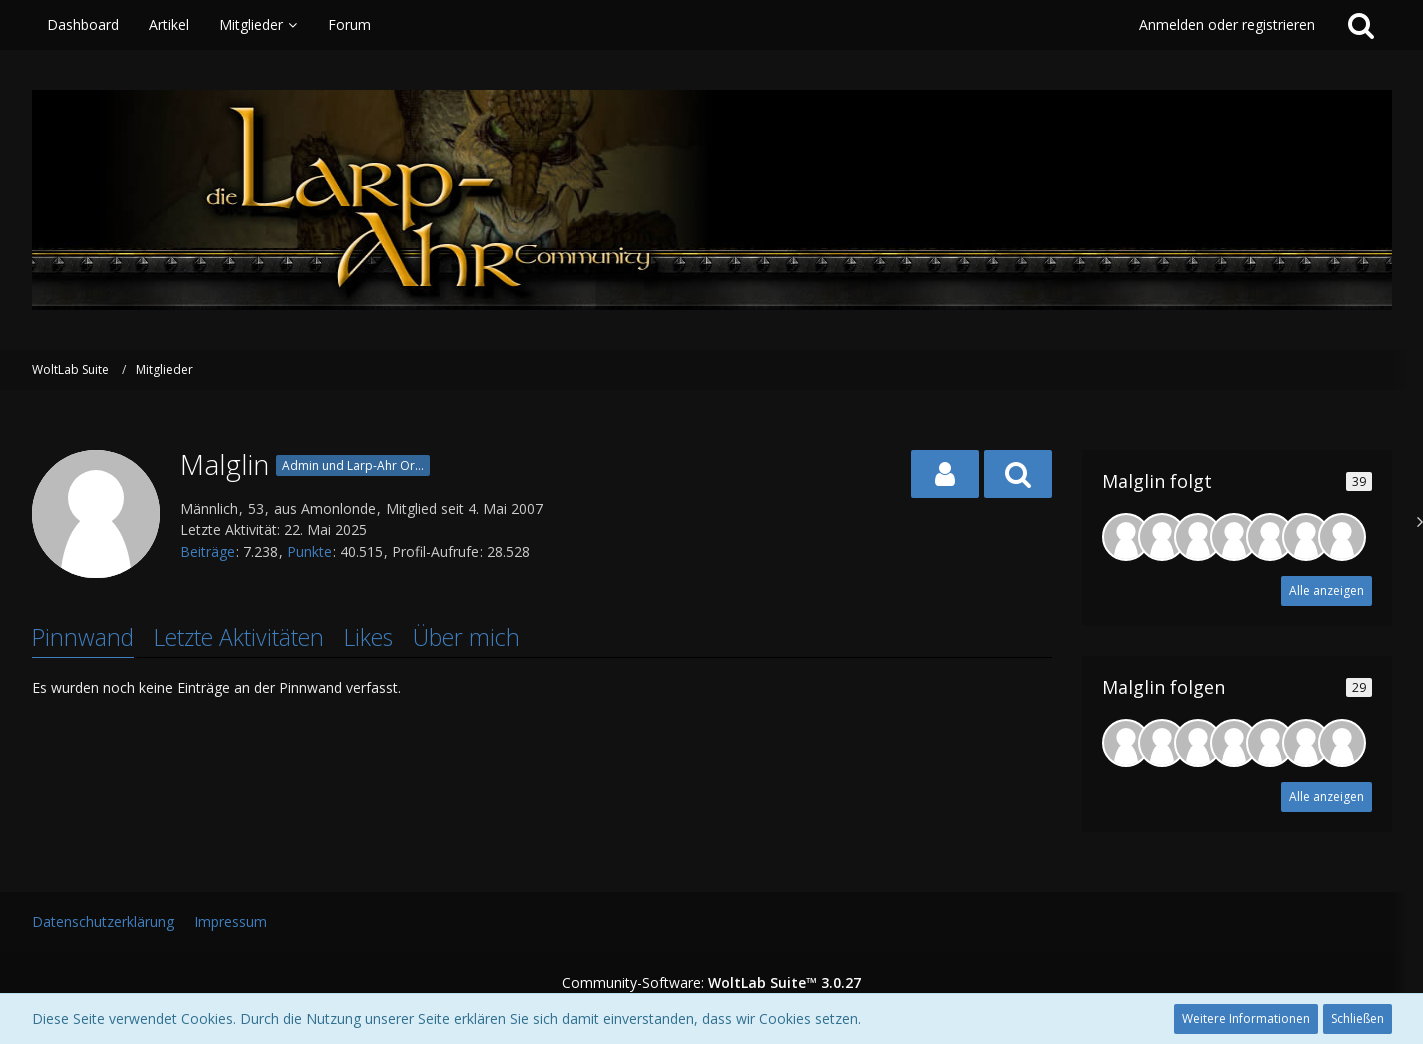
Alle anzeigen (1326, 590)
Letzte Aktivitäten (239, 637)
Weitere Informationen (1246, 1018)
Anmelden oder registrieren (1227, 24)
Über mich (466, 637)
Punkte (309, 551)
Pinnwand (83, 637)
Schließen (1357, 1018)
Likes (368, 637)
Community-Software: (711, 982)
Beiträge (207, 551)
